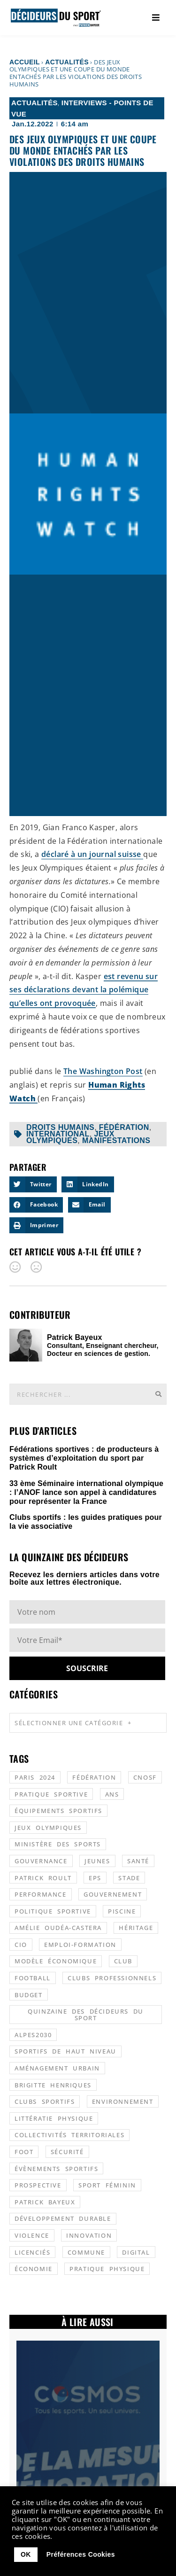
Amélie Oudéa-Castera (58, 1927)
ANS (112, 1794)
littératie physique (54, 2118)
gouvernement (113, 1894)
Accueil (24, 62)
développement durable (63, 2218)
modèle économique (56, 1961)
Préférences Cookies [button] (80, 2554)
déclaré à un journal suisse (92, 854)
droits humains (60, 1127)
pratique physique (107, 2269)
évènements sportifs (56, 2168)
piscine (122, 1911)
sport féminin (107, 2185)
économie (34, 2269)
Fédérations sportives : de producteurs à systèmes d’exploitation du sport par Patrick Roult (84, 1458)
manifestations (116, 1140)
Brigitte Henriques (53, 2085)
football (33, 1978)
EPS (95, 1878)
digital (136, 2252)
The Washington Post (103, 1071)
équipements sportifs (58, 1810)
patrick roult (43, 1878)
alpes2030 (33, 2035)
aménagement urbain (57, 2068)
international (58, 1134)
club (123, 1961)
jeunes (97, 1861)
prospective (38, 2185)
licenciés (32, 2252)
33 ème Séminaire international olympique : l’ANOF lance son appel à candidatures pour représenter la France (86, 1492)
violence (32, 2235)
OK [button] (26, 2554)
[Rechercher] (158, 1394)
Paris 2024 (35, 1777)
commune (86, 2252)
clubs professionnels (112, 1978)
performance (41, 1894)
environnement (122, 2101)
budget (29, 1995)
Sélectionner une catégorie (73, 1722)
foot (24, 2152)
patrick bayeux (45, 2202)
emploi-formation (80, 1944)
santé (138, 1861)
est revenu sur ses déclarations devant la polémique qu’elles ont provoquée (83, 990)
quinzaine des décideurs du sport (86, 2014)
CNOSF (145, 1777)
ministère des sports (58, 1844)
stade (129, 1878)
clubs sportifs (45, 2101)
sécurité (67, 2152)
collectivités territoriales (69, 2135)
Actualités (67, 62)
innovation (89, 2235)
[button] (33, 1184)
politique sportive (53, 1911)
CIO (21, 1944)
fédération (124, 1127)
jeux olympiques (70, 1137)
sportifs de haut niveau (65, 2051)
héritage (136, 1927)
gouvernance (41, 1861)
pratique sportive (51, 1794)
